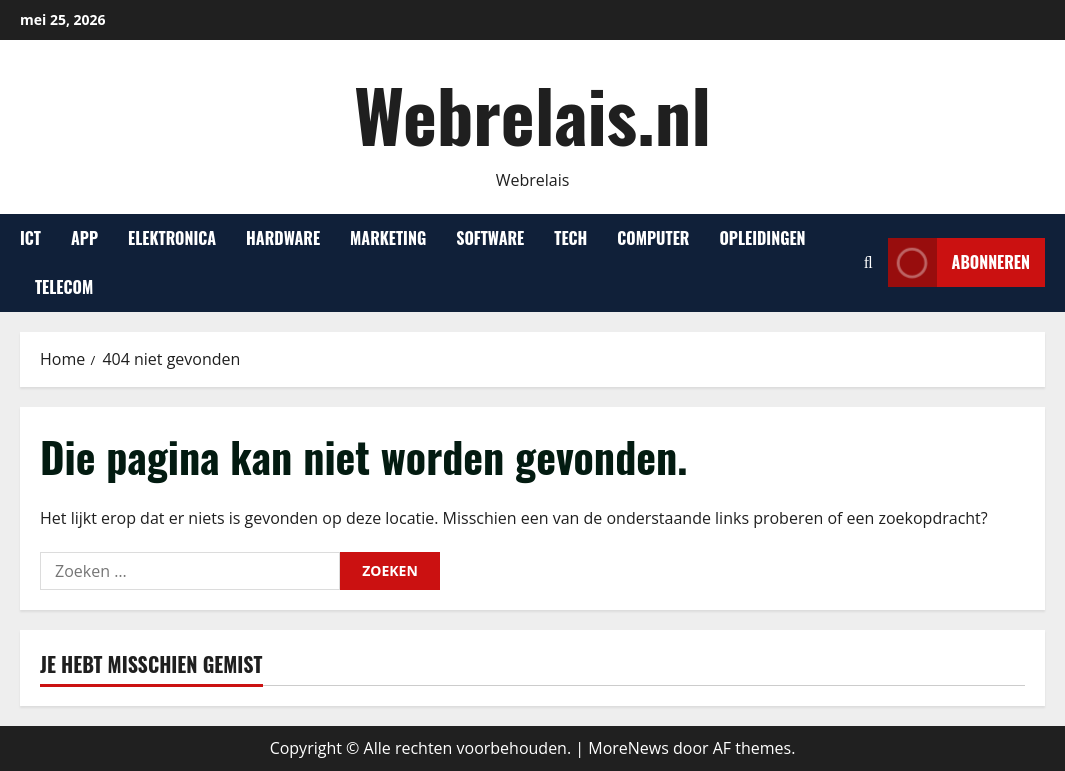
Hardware (283, 238)
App (84, 238)
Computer (653, 238)
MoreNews (628, 748)
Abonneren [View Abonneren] (959, 262)
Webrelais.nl (532, 113)
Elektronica (172, 238)
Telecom (64, 287)
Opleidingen (762, 238)
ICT (30, 238)
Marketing (388, 238)
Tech (570, 238)
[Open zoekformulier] (868, 262)
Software (490, 238)
